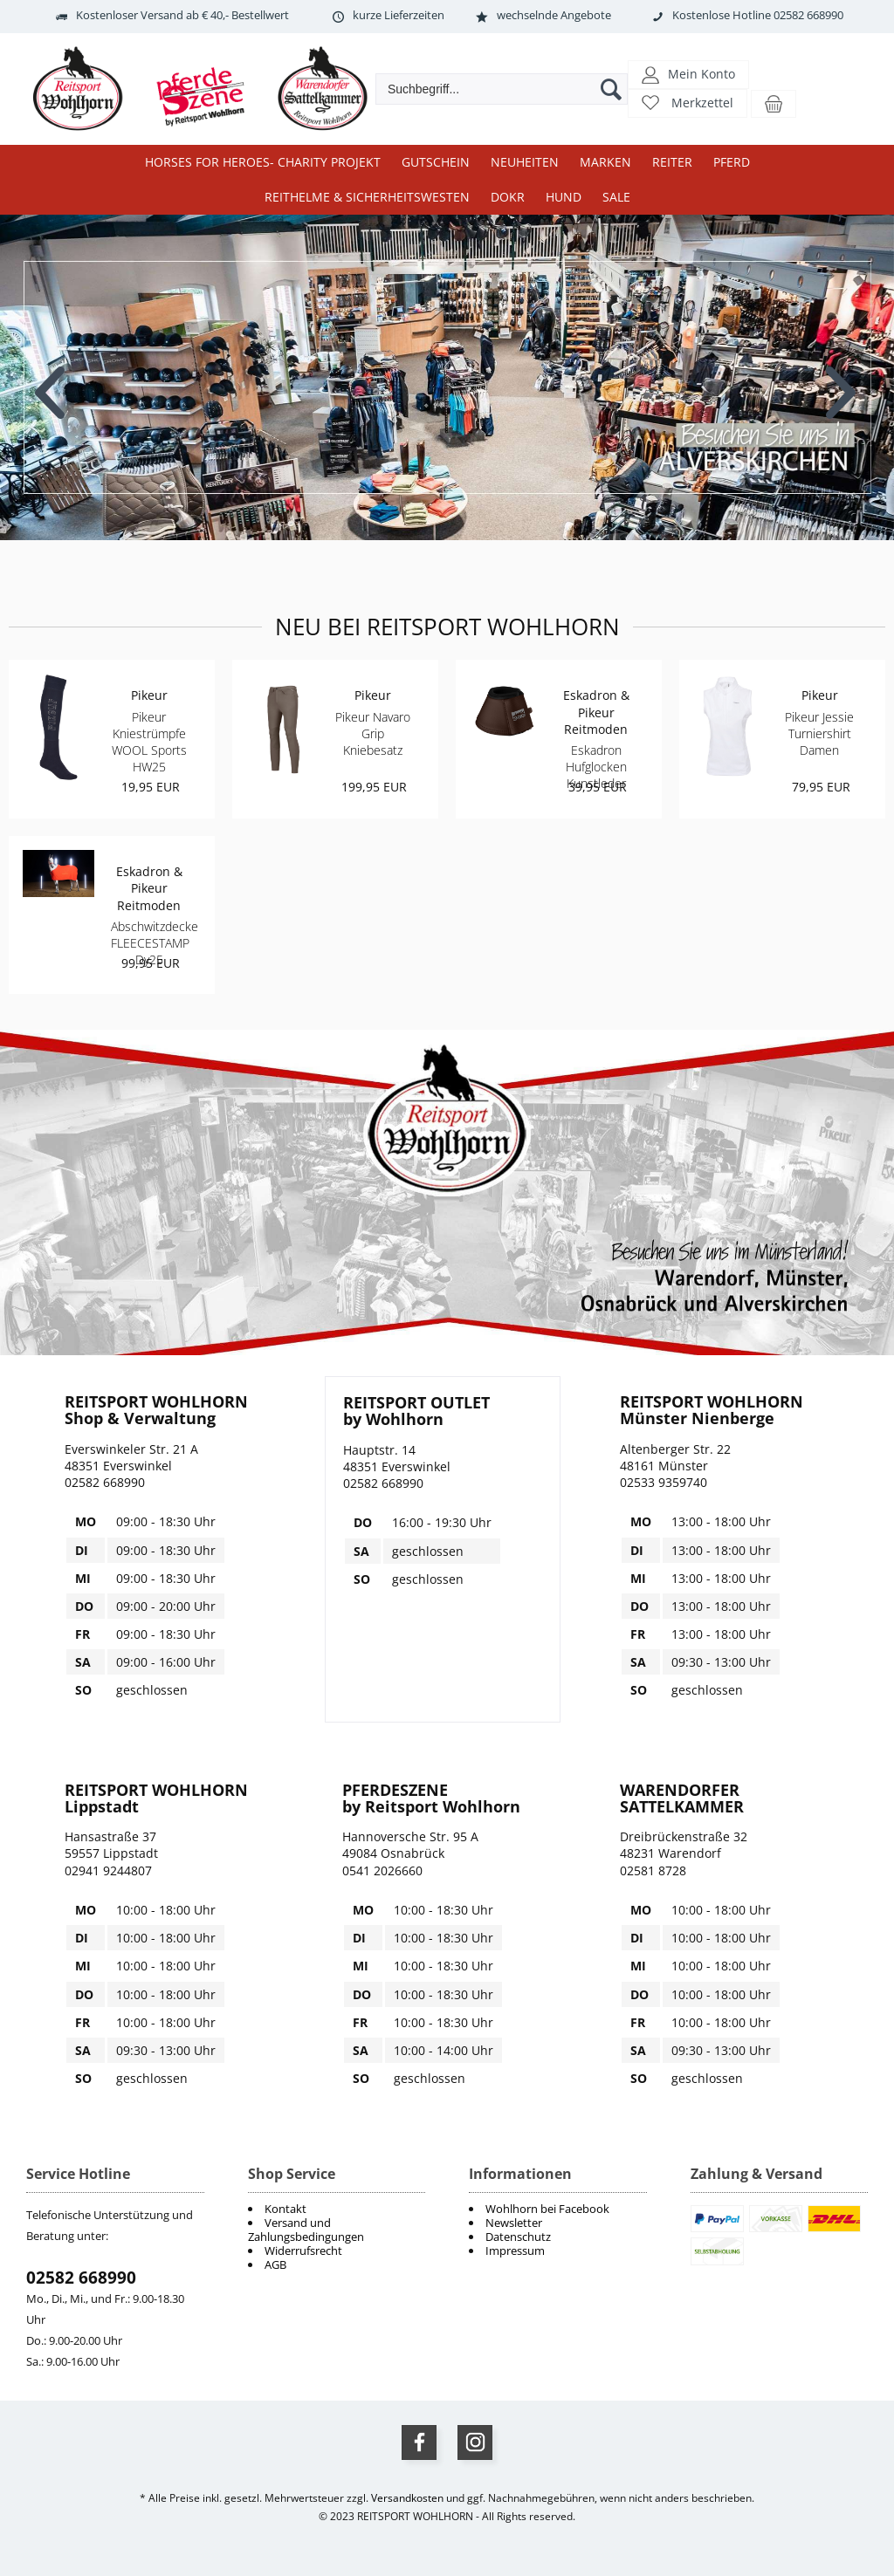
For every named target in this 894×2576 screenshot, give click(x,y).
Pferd (731, 162)
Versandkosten (407, 2497)
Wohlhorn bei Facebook (547, 2208)
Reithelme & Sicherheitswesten (367, 196)
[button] (688, 73)
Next (842, 379)
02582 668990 (81, 2277)
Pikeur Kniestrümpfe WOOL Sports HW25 (149, 742)
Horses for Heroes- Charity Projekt (263, 162)
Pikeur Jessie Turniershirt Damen (819, 733)
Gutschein (436, 162)
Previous (51, 379)
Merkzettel (702, 102)
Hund (563, 196)
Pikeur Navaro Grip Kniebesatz (372, 733)
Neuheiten (525, 162)
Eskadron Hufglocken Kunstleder (596, 766)
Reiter (672, 162)
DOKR (508, 196)
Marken (605, 162)
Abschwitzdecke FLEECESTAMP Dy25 (154, 943)
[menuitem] (558, 2209)
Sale (616, 196)
